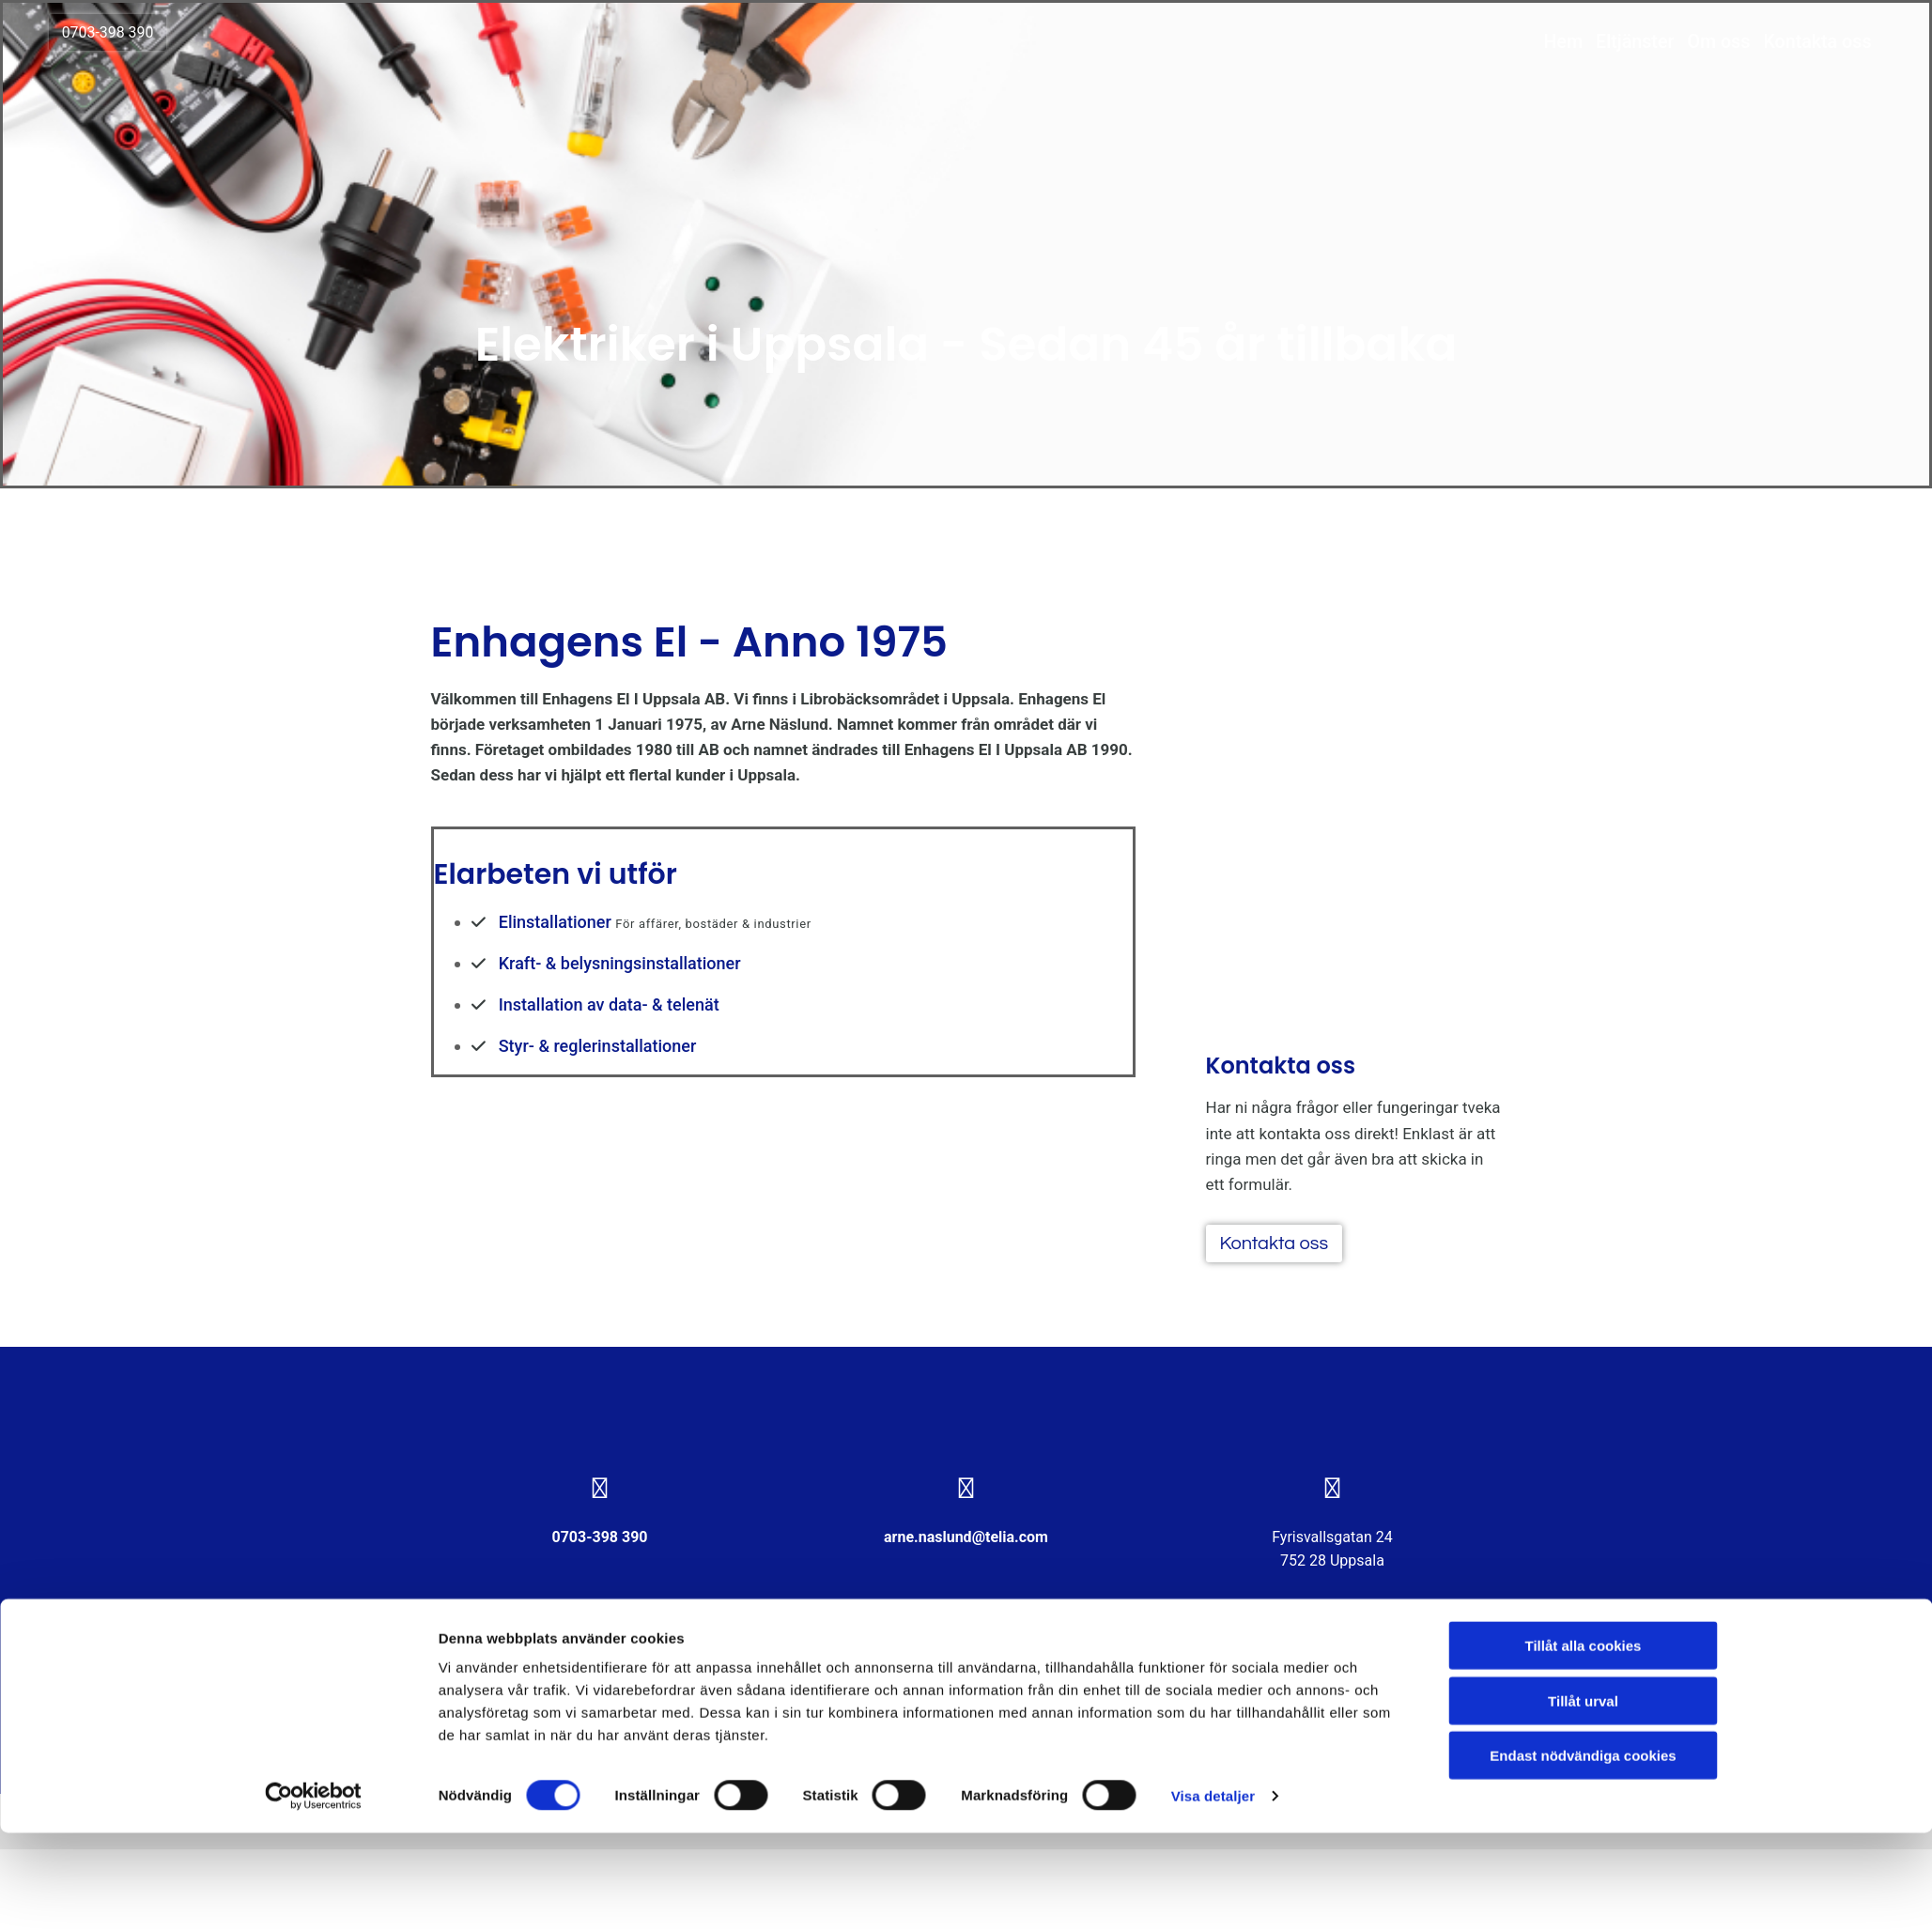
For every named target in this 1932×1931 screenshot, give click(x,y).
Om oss (1705, 46)
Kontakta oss (1805, 46)
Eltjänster (1620, 46)
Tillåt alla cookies (1583, 1744)
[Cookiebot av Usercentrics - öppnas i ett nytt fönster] (313, 1894)
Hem (1547, 46)
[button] (124, 36)
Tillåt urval (1583, 1799)
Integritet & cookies (497, 1684)
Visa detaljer (1213, 1894)
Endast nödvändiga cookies (1583, 1853)
